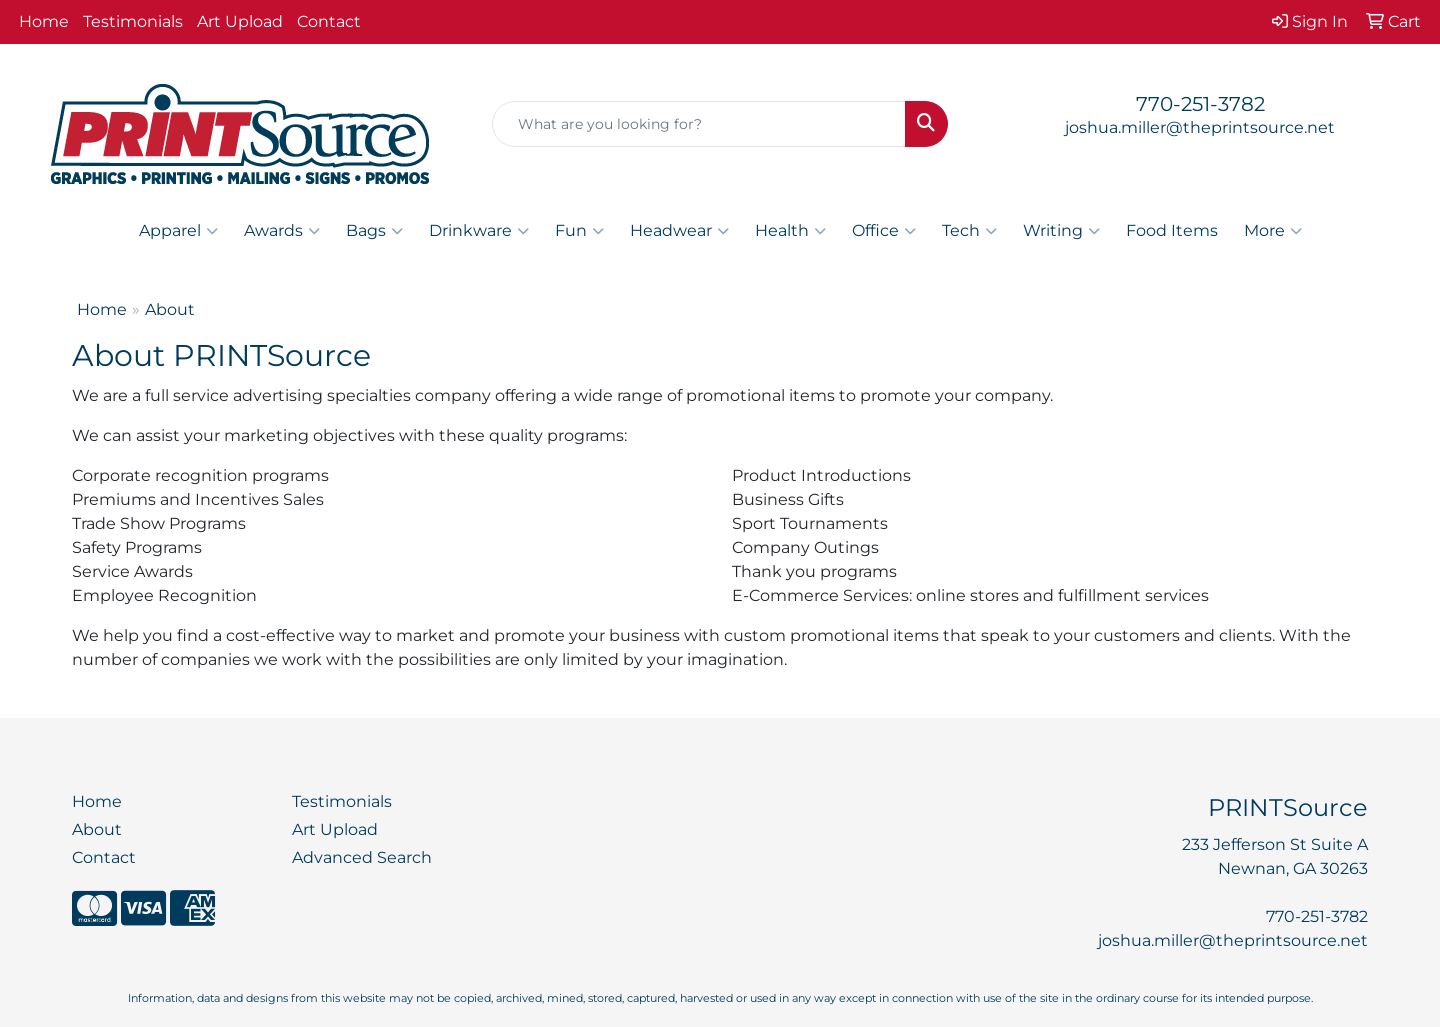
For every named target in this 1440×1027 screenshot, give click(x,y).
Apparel (178, 231)
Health (790, 231)
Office (884, 231)
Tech (969, 231)
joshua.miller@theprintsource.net (1200, 127)
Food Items (1172, 230)
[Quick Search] (699, 124)
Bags (374, 231)
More (1273, 231)
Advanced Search (362, 857)
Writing (1061, 231)
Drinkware (479, 231)
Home (44, 21)
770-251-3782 (1200, 104)
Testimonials (133, 21)
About (97, 829)
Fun (579, 231)
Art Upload (240, 21)
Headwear (679, 231)
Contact (329, 21)
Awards (282, 231)
